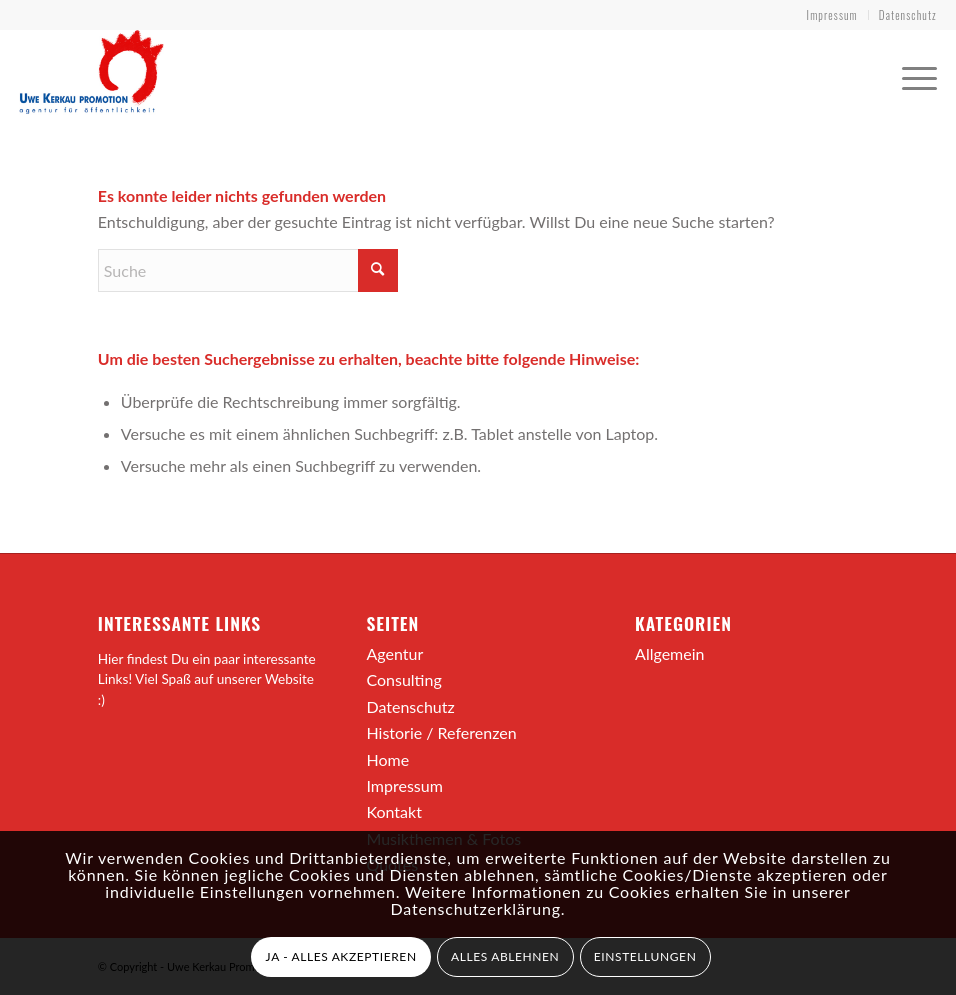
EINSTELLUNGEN (645, 956)
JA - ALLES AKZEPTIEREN (341, 956)
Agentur (394, 653)
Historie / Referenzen (441, 732)
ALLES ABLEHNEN (505, 956)
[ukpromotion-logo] (91, 74)
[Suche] (248, 270)
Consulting (403, 679)
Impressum (832, 15)
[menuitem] (833, 15)
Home (387, 759)
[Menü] (909, 74)
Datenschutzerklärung (476, 908)
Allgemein (669, 653)
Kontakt (393, 811)
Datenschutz (908, 15)
